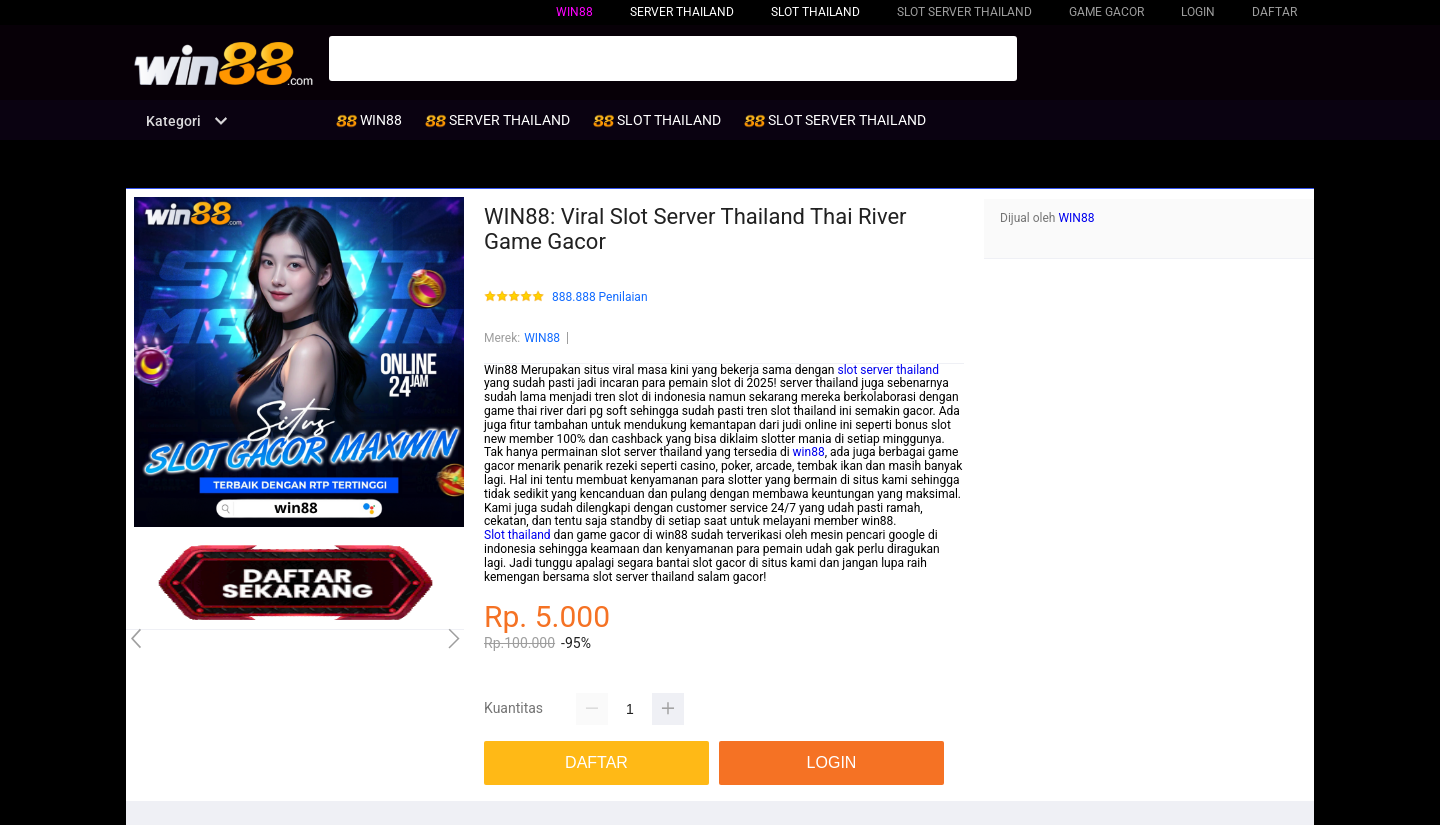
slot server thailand (888, 370)
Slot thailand (517, 535)
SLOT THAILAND (815, 12)
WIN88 (574, 12)
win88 (809, 452)
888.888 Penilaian (600, 297)
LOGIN (1198, 12)
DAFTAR (1274, 12)
